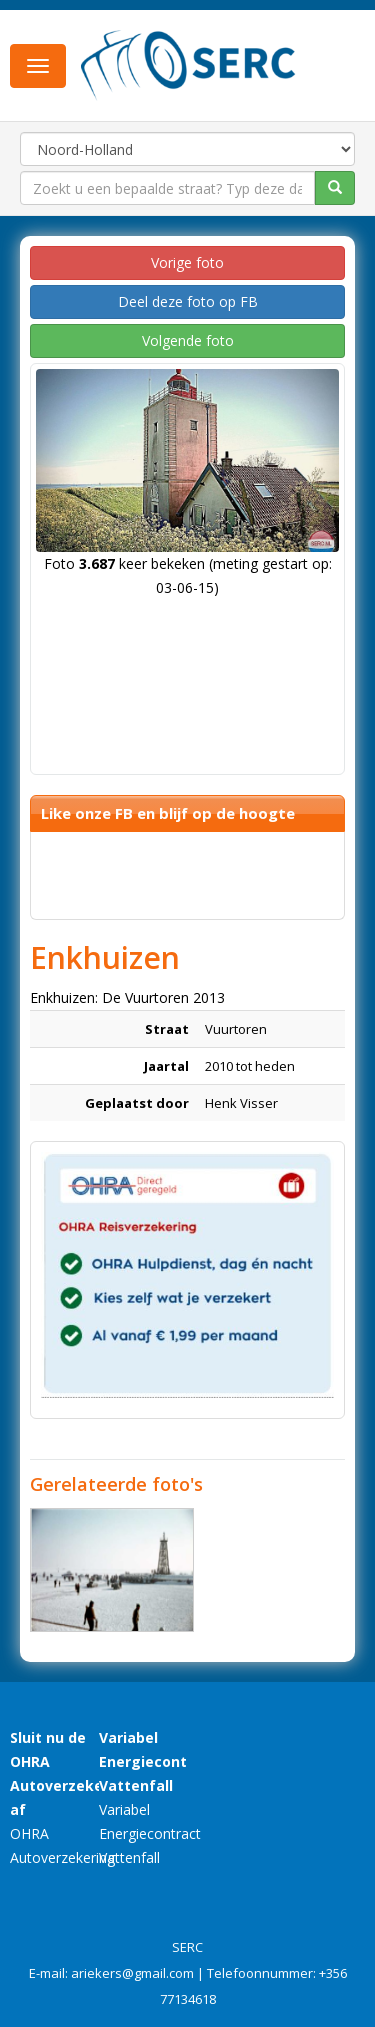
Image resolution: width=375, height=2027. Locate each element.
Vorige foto (187, 262)
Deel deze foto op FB (188, 301)
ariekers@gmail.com (132, 1973)
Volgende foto (188, 340)
